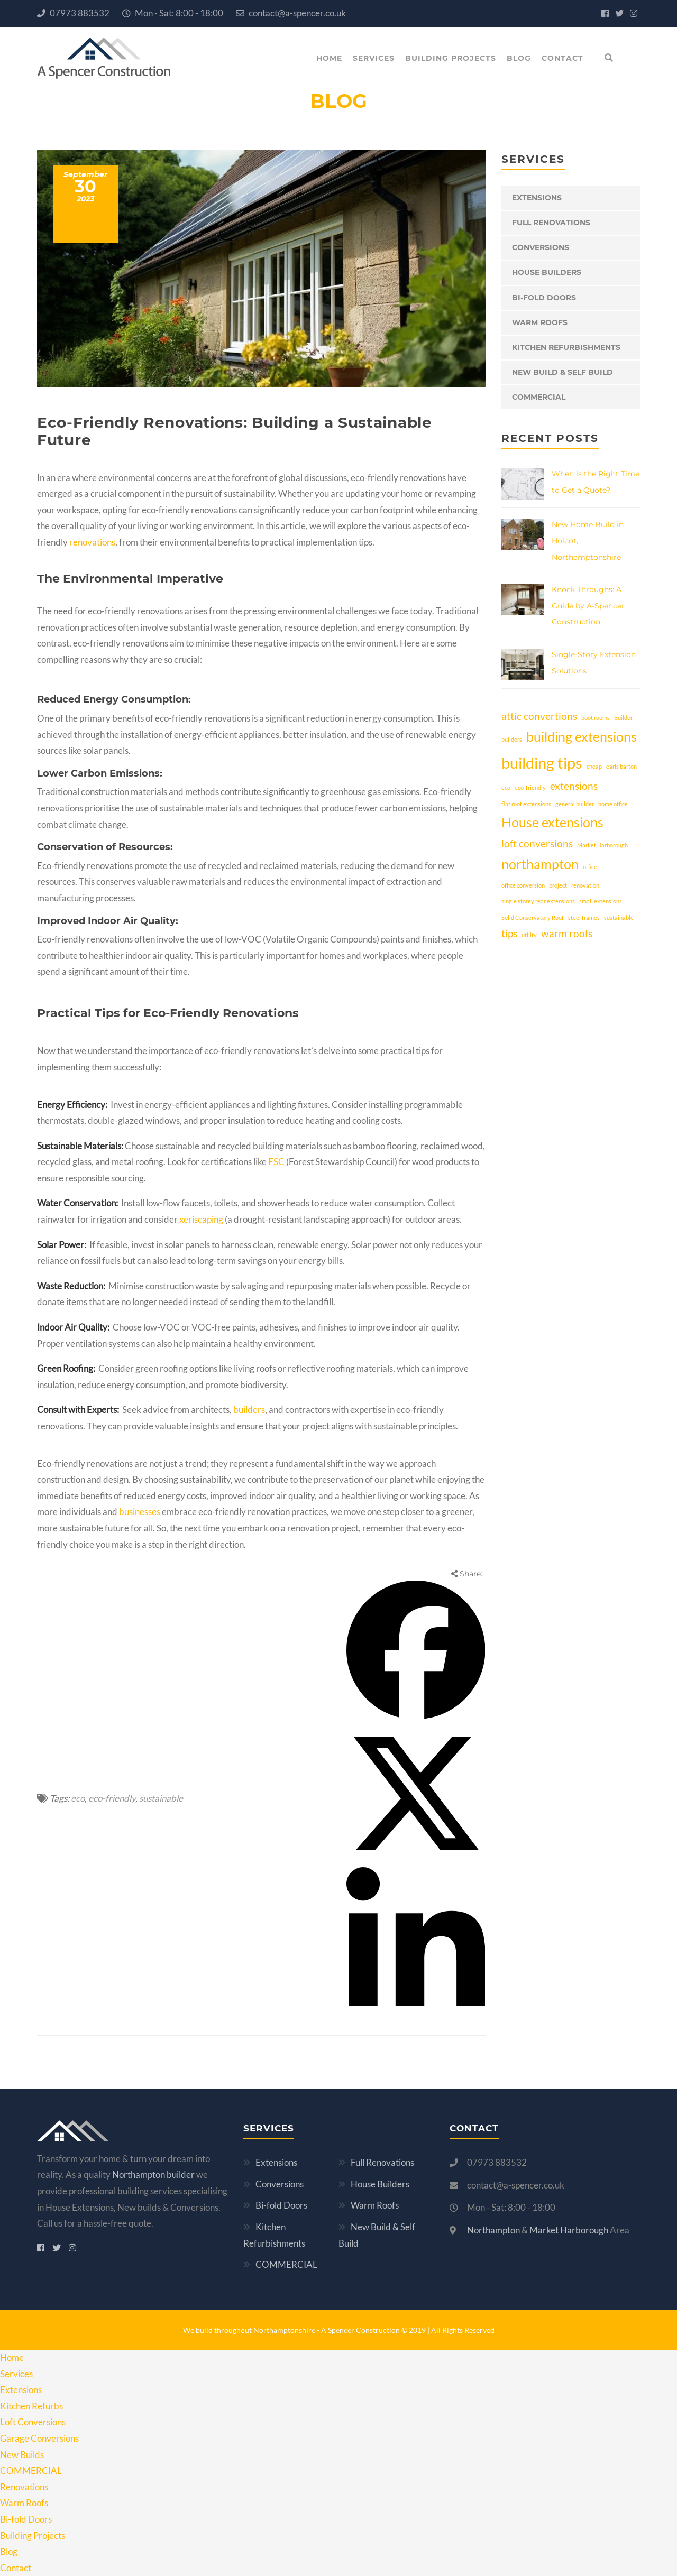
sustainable (161, 1798)
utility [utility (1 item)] (529, 934)
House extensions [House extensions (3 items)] (552, 822)
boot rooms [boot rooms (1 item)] (595, 717)
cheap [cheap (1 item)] (594, 766)
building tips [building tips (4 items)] (541, 762)
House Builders (546, 272)
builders (249, 1409)
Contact (562, 58)
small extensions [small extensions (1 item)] (600, 901)
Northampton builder (153, 2174)
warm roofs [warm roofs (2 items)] (566, 933)
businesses (139, 1511)
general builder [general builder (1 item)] (574, 803)
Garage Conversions (39, 2438)
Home (329, 58)
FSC (276, 1161)
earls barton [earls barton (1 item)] (621, 766)
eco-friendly (111, 1798)
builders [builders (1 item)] (511, 739)
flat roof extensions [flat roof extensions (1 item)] (526, 803)
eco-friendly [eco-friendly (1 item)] (530, 787)
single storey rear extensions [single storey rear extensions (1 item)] (538, 901)
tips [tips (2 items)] (509, 933)
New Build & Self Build (562, 372)
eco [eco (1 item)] (505, 787)
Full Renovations (551, 222)
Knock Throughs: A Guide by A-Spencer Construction (588, 605)
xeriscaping (200, 1219)
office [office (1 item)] (590, 866)
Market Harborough (568, 2230)
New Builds (22, 2454)
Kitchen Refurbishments (566, 347)
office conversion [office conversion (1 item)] (523, 885)
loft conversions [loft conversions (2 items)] (537, 843)
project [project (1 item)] (558, 885)
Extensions (537, 197)
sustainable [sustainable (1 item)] (619, 917)
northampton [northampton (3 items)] (540, 864)
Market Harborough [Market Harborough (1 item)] (602, 845)
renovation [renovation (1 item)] (585, 885)
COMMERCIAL (538, 397)
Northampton (493, 2230)
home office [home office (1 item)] (613, 803)
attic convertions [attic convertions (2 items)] (539, 716)
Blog (519, 58)
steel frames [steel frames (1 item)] (584, 917)
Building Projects (450, 58)
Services (374, 58)
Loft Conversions (33, 2421)
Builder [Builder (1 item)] (623, 717)
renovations (92, 542)
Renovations (24, 2486)
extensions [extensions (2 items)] (574, 786)
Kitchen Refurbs (31, 2406)
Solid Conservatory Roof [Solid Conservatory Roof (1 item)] (532, 917)
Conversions (540, 247)
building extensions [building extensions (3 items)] (581, 736)
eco (78, 1798)
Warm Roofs (540, 322)
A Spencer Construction (361, 2329)
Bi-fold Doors (544, 297)
